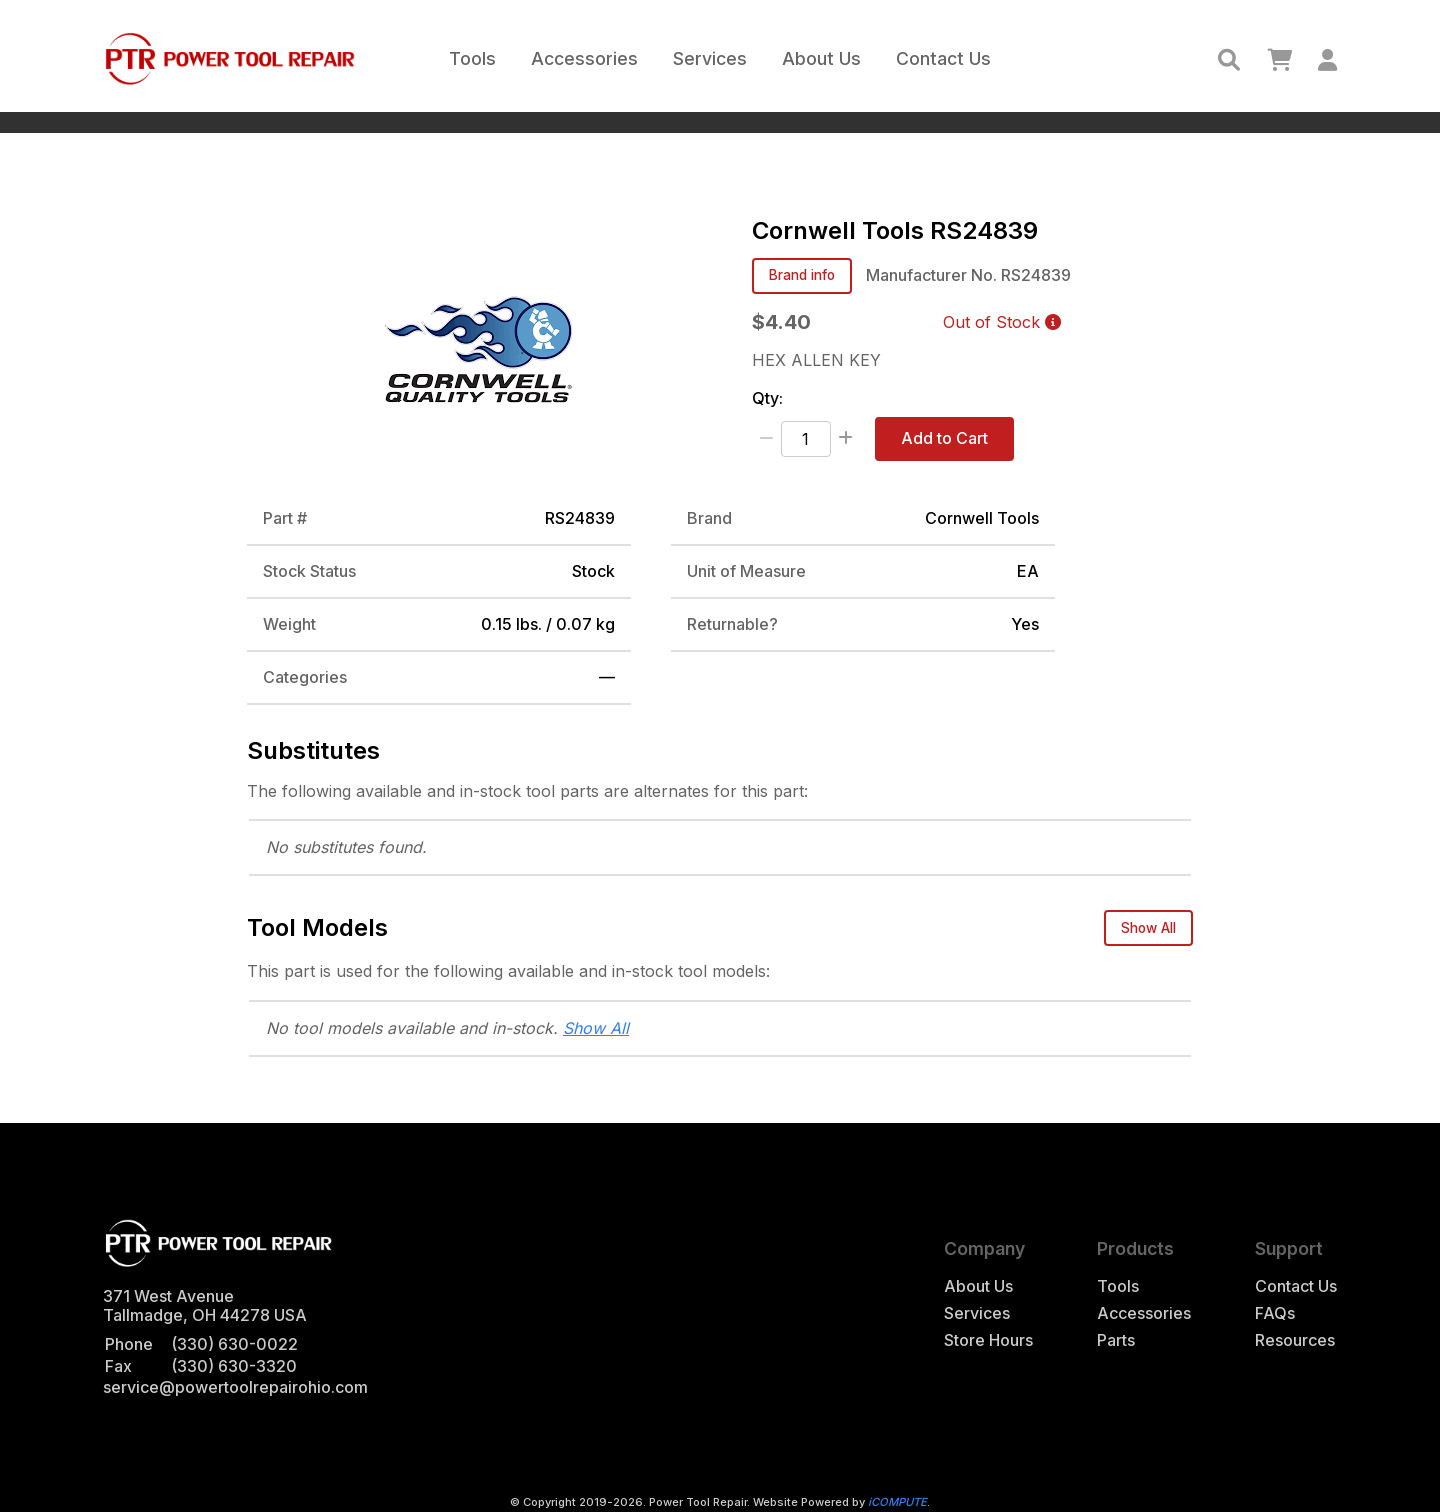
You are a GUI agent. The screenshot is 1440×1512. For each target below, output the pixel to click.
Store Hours (988, 1340)
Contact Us (943, 58)
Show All (1148, 928)
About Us (821, 58)
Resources (1295, 1340)
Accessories (584, 58)
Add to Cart (944, 438)
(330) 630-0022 (234, 1344)
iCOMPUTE (897, 1502)
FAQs (1275, 1313)
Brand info (802, 275)
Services (710, 58)
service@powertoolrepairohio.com (235, 1387)
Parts (1116, 1340)
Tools (472, 58)
